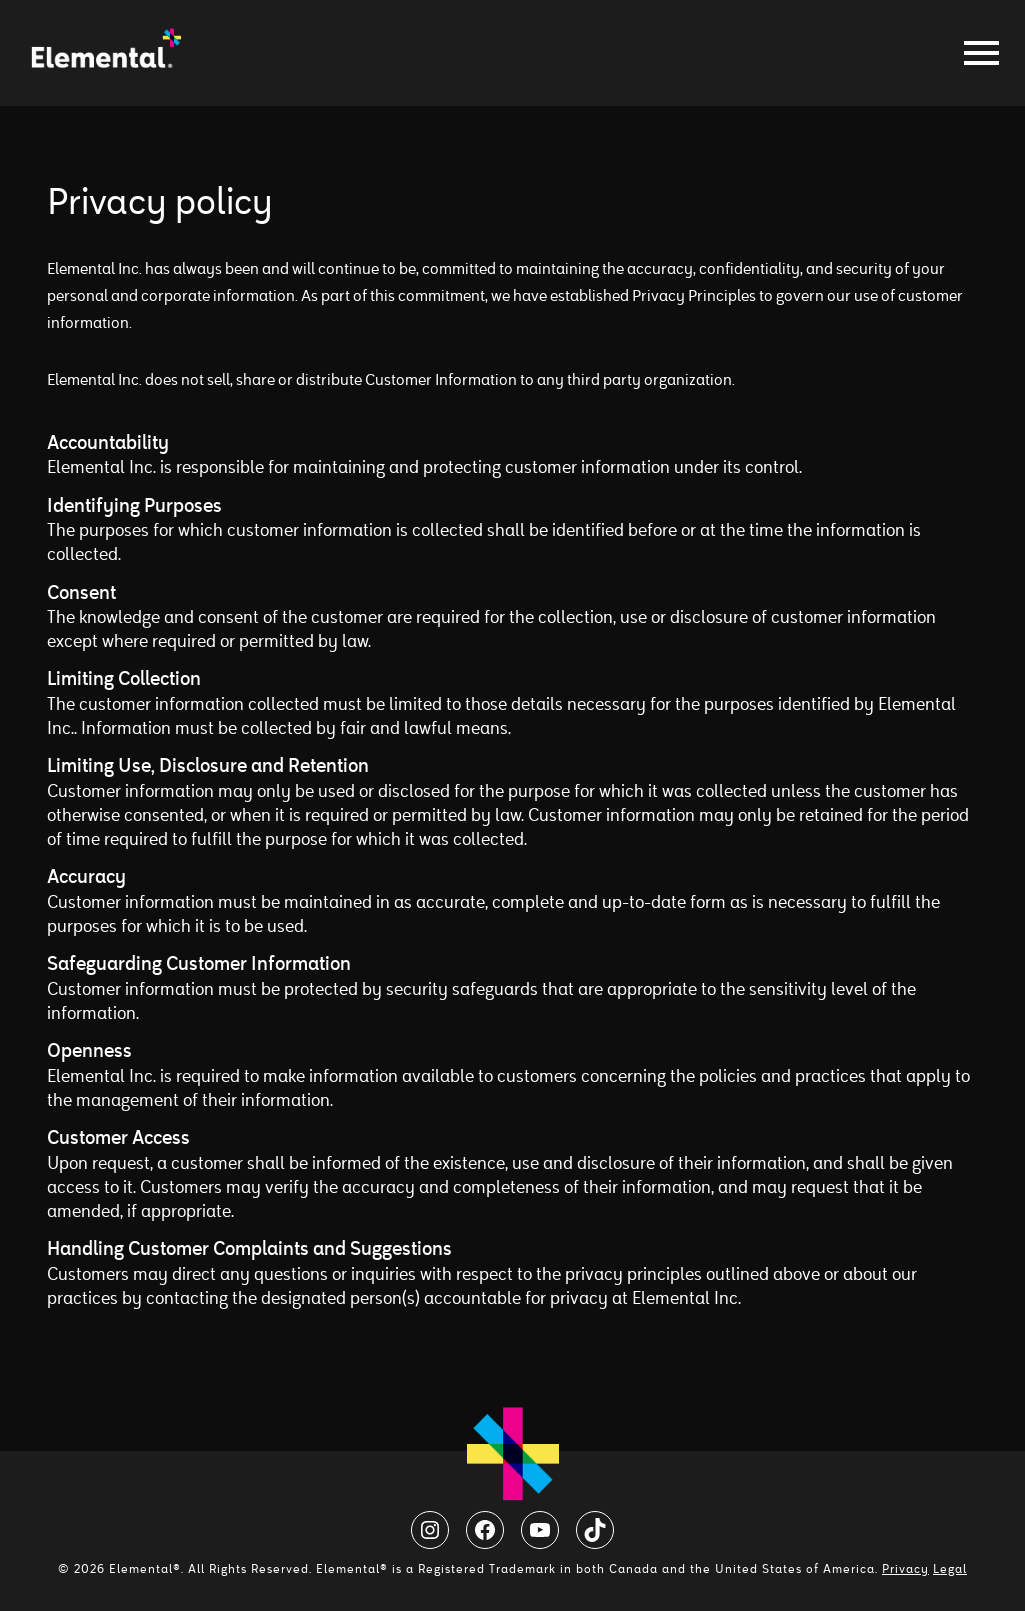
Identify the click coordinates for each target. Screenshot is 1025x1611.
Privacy (905, 1569)
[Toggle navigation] (976, 53)
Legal (950, 1569)
